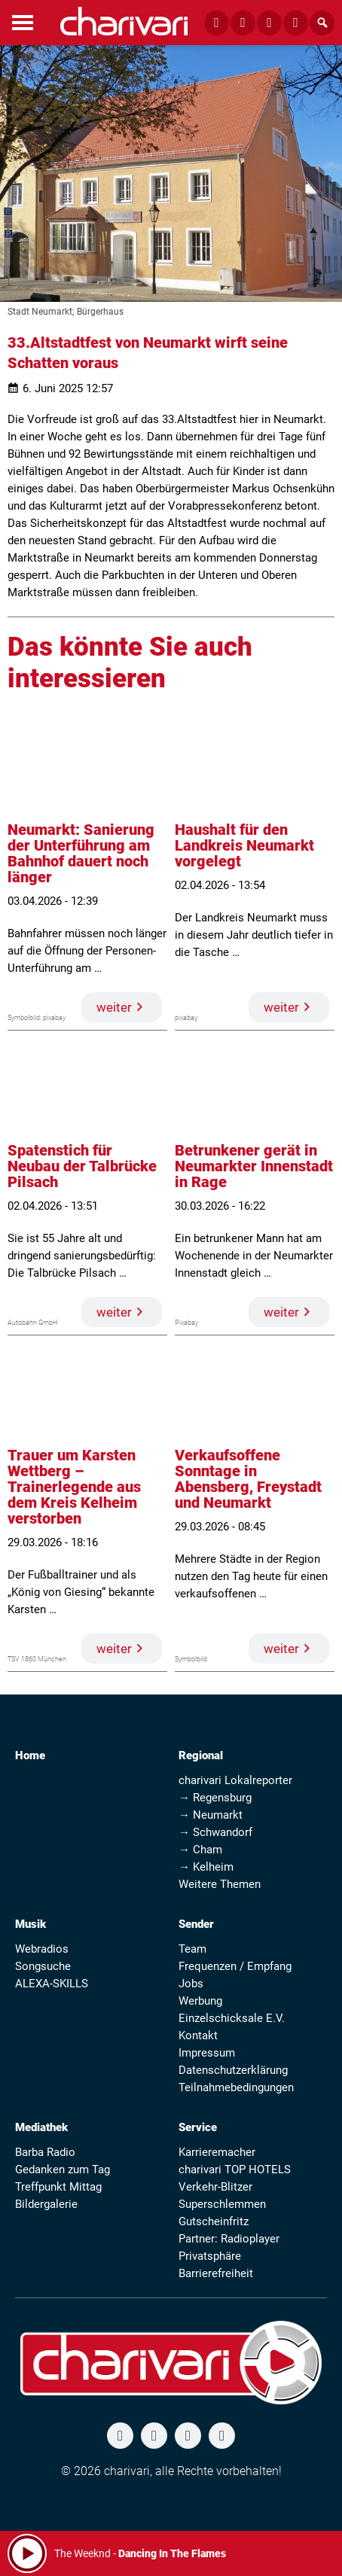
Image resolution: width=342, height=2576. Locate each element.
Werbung (200, 2001)
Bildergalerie (46, 2204)
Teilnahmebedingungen (236, 2087)
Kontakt (198, 2035)
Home (30, 1755)
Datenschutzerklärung (233, 2070)
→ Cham (200, 1849)
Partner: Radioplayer (229, 2239)
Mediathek (41, 2127)
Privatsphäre (210, 2256)
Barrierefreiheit (216, 2273)
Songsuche (43, 1966)
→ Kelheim (206, 1867)
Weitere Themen (220, 1884)
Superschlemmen (222, 2204)
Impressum (207, 2053)
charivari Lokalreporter (235, 1780)
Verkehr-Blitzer (215, 2187)
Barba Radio (45, 2152)
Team (192, 1949)
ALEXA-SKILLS (51, 1983)
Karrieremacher (217, 2152)
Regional (201, 1755)
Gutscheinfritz (214, 2221)
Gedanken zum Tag (62, 2169)
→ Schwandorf (215, 1832)
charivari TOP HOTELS (235, 2169)
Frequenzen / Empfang (235, 1966)
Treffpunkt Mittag (58, 2187)
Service (198, 2127)
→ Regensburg (215, 1797)
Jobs (191, 1983)
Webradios (42, 1949)
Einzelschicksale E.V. (232, 2018)
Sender (196, 1924)
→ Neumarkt (211, 1815)
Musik (30, 1924)
